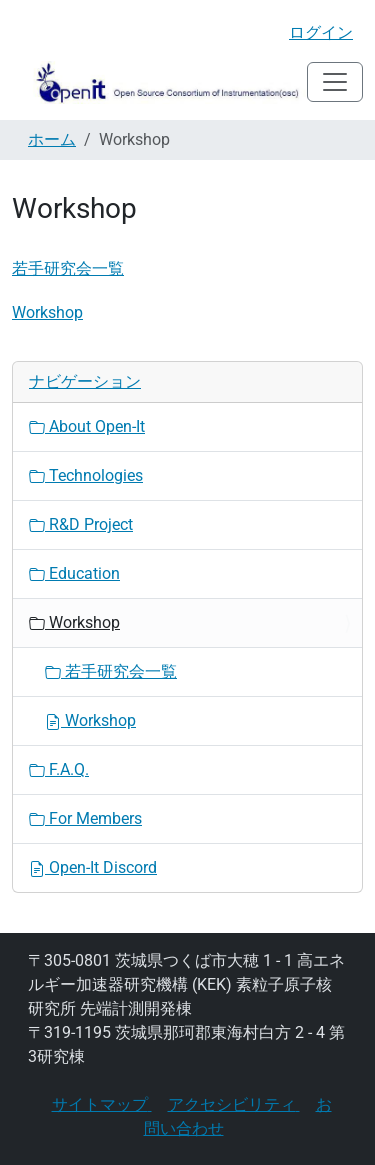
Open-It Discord (93, 867)
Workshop (47, 312)
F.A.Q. (59, 769)
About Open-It (87, 426)
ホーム (52, 139)
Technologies (86, 475)
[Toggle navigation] (335, 82)
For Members (85, 818)
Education (74, 573)
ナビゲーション (85, 381)
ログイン (321, 32)
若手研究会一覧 (68, 268)
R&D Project (81, 524)
